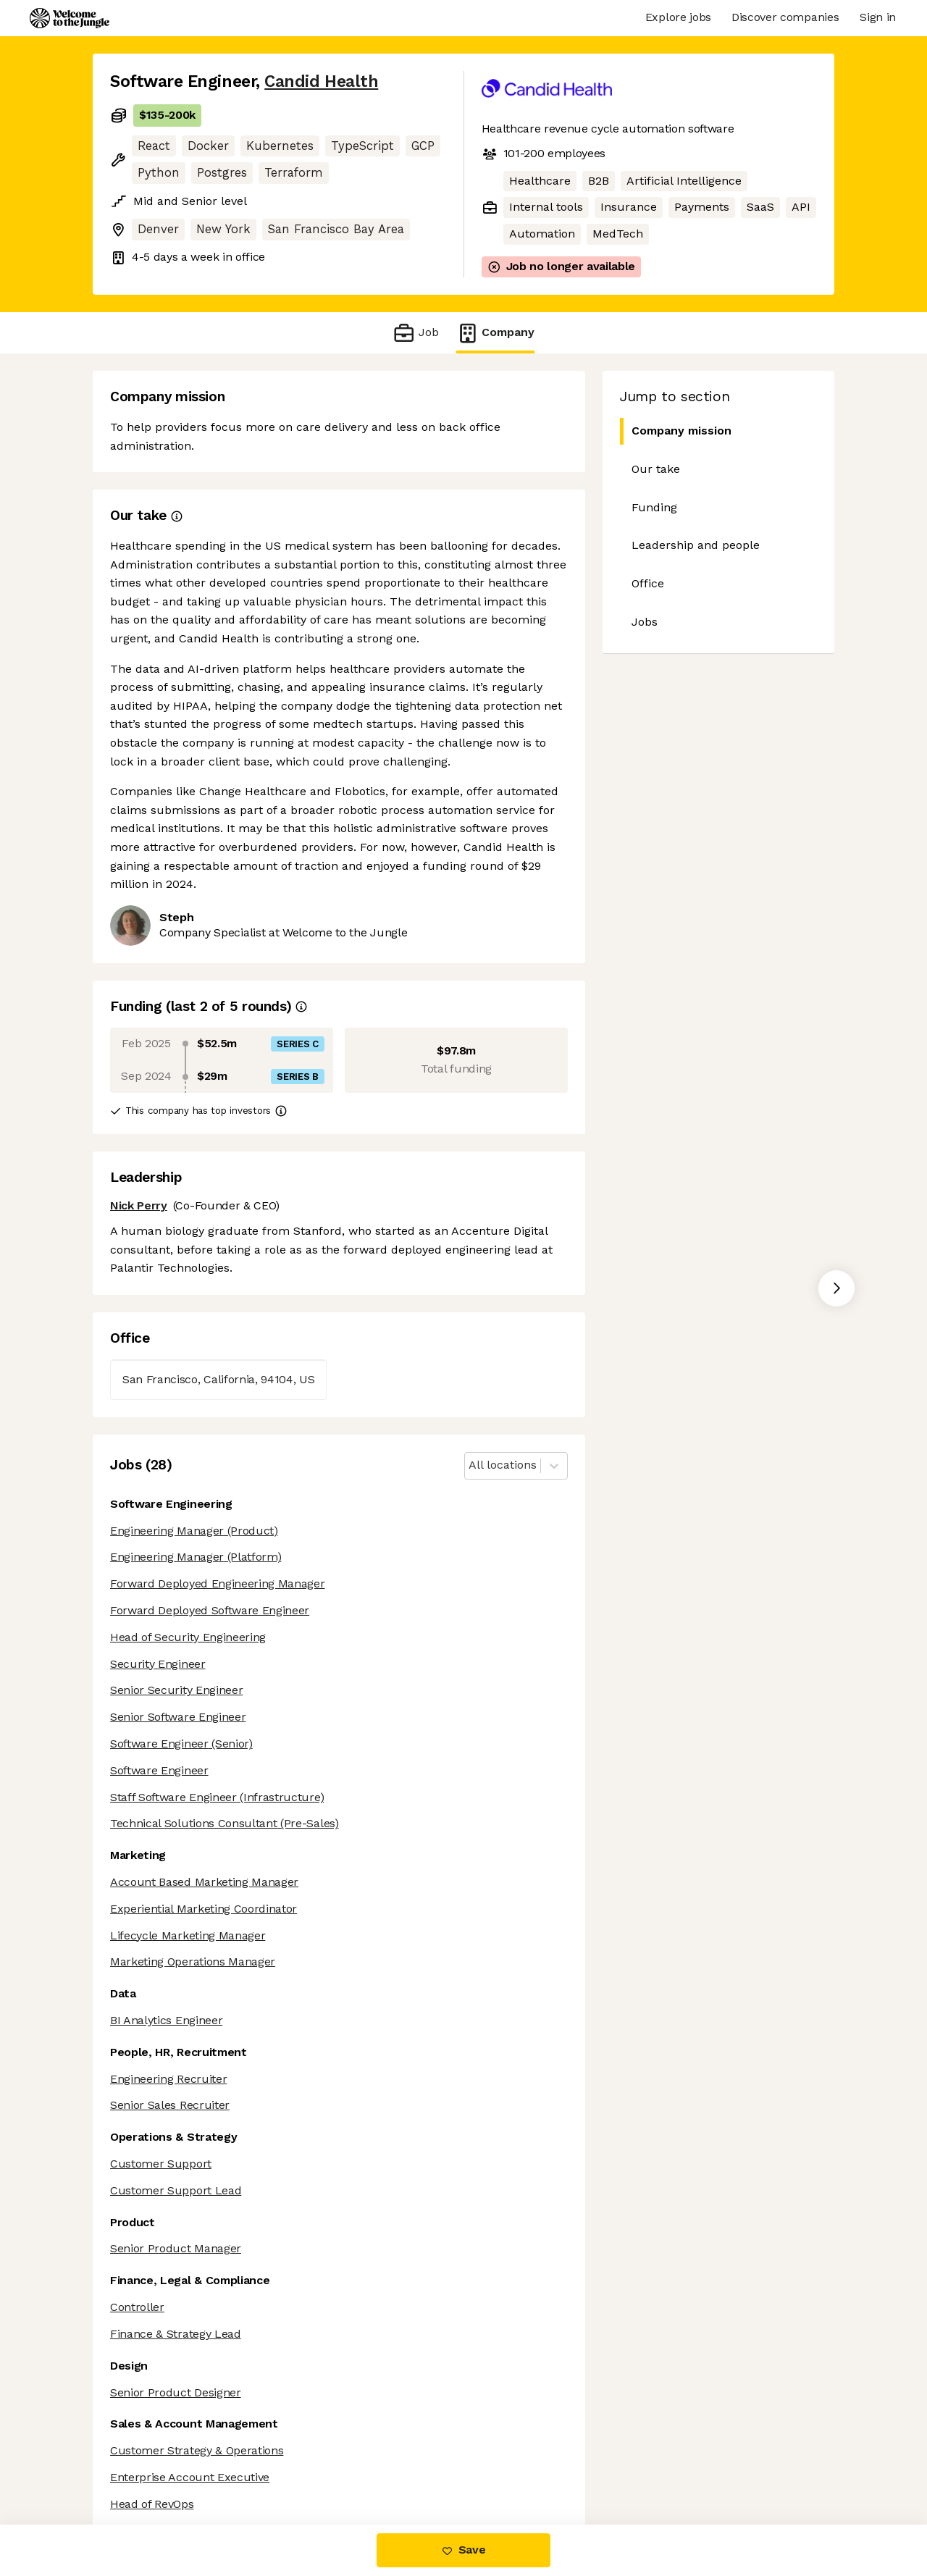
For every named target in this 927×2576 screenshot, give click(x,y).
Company (495, 333)
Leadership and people (696, 545)
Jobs (645, 622)
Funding (654, 507)
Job (415, 333)
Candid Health (321, 81)
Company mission (675, 431)
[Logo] (69, 18)
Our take (656, 469)
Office (648, 583)
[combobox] (470, 1465)
